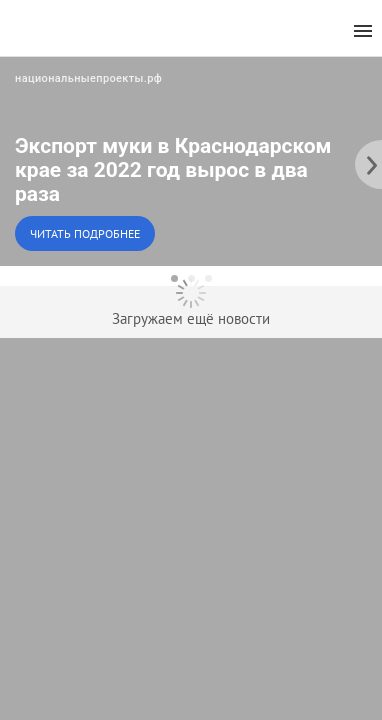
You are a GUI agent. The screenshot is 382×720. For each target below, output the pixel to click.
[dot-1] (174, 278)
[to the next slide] (367, 161)
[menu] (363, 31)
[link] (191, 161)
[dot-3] (208, 278)
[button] (191, 161)
